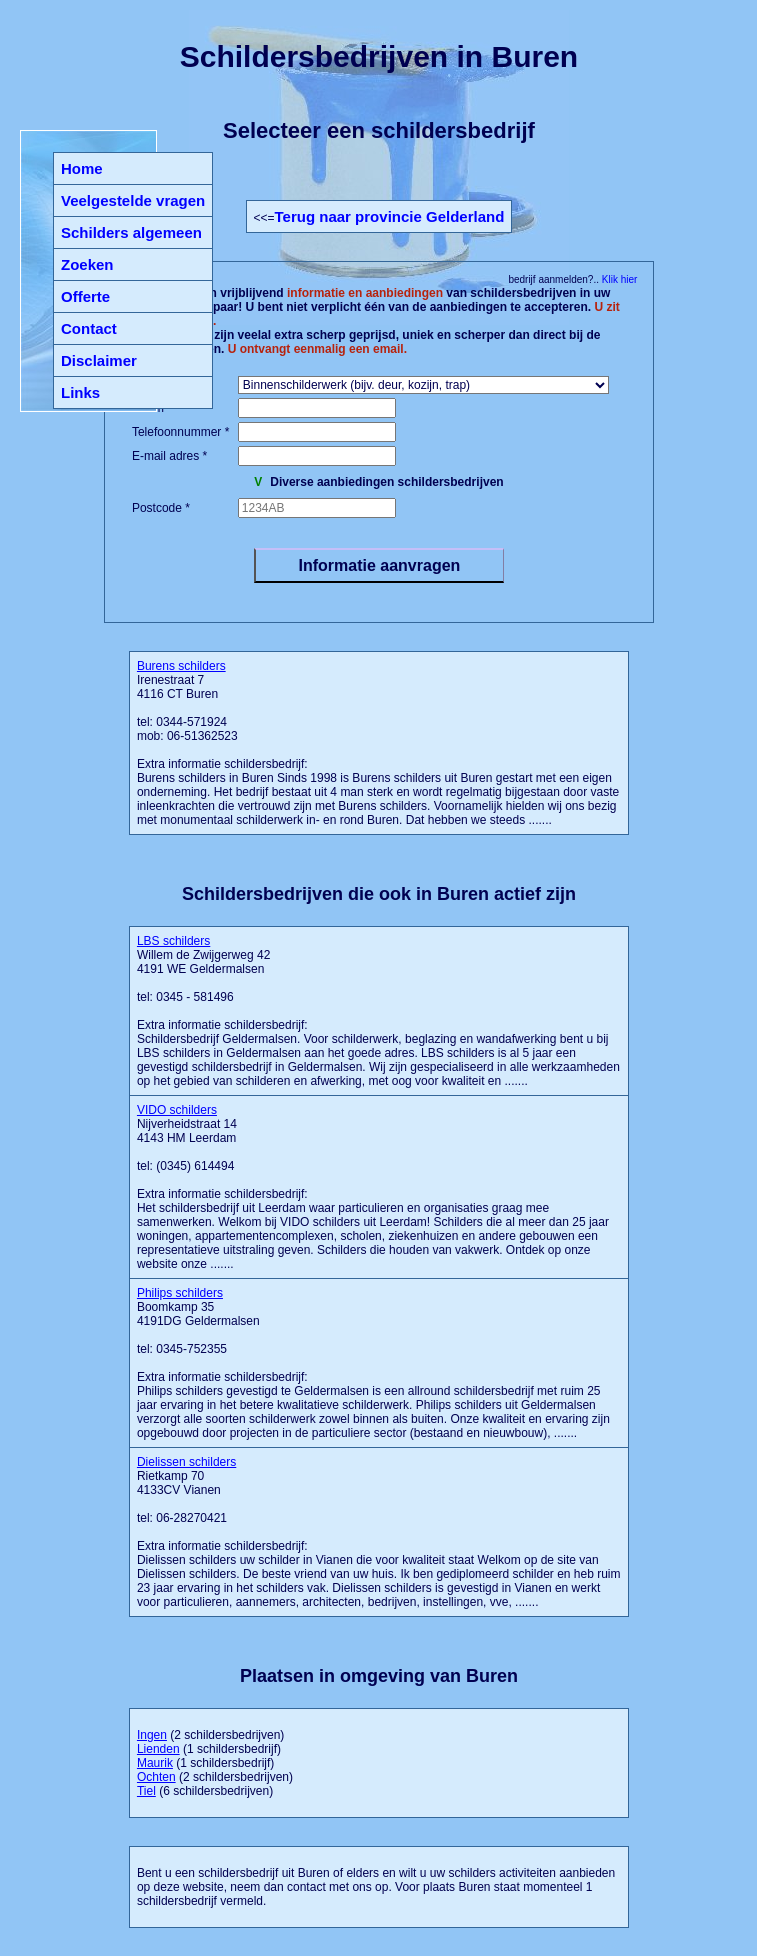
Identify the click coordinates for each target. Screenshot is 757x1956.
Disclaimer (99, 360)
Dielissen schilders (186, 1462)
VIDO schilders (177, 1110)
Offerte (85, 296)
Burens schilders (181, 666)
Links (80, 392)
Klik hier (618, 279)
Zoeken (87, 264)
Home (82, 168)
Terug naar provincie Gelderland (390, 216)
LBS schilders (173, 941)
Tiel (146, 1791)
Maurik (155, 1763)
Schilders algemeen (131, 232)
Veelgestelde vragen (133, 200)
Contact (89, 328)
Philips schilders (180, 1293)
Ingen (152, 1735)
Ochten (156, 1777)
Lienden (158, 1749)
